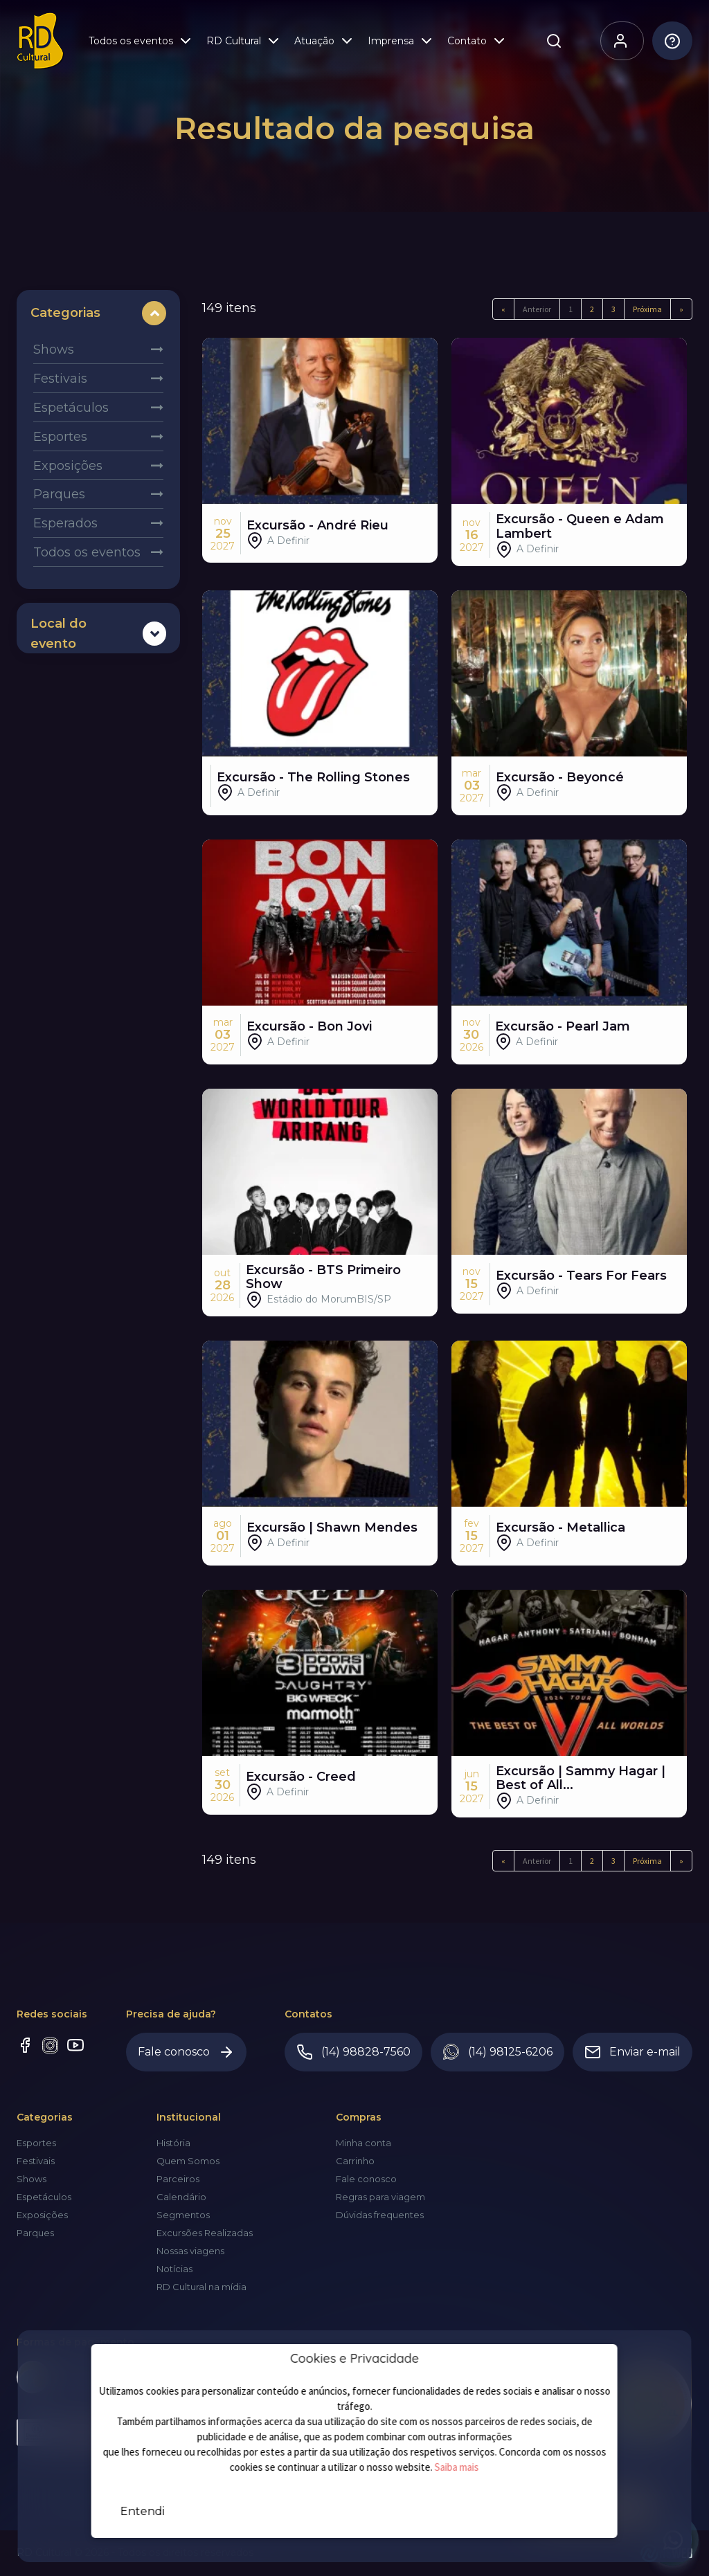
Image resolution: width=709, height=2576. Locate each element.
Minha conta (363, 2142)
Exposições (67, 465)
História (173, 2142)
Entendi (142, 2511)
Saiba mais (457, 2467)
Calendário (181, 2196)
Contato (477, 43)
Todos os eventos (141, 43)
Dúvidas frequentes (380, 2214)
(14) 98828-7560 (353, 2052)
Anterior (537, 309)
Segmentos (183, 2214)
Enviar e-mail (632, 2052)
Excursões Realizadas (204, 2232)
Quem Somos (187, 2160)
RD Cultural (244, 43)
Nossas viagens (190, 2250)
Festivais (60, 378)
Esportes (60, 436)
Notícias (174, 2268)
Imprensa (401, 43)
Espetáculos (71, 407)
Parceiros (177, 2178)
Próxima (647, 309)
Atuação (324, 43)
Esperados (65, 523)
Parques (59, 494)
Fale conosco (186, 2052)
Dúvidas (666, 42)
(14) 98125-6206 (497, 2051)
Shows (53, 349)
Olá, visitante (614, 43)
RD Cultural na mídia (201, 2286)
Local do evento (58, 633)
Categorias (65, 312)
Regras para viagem (380, 2196)
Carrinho (355, 2160)
